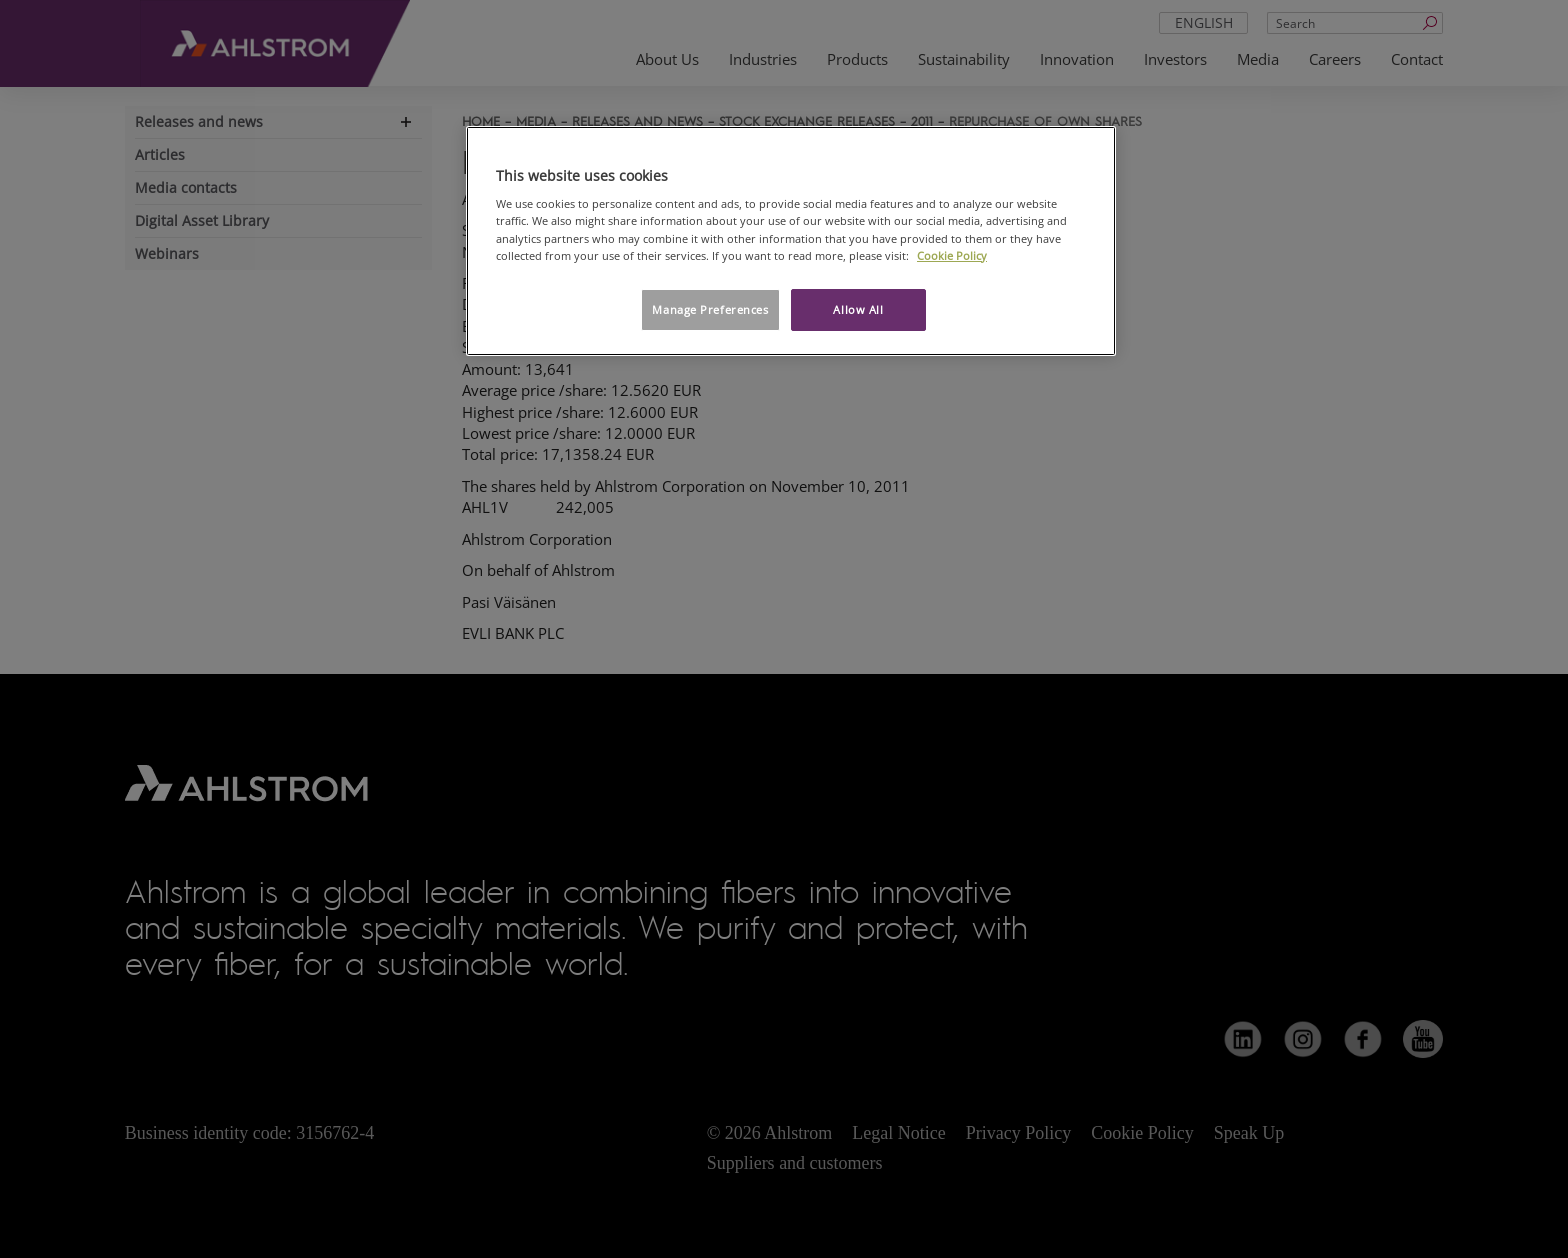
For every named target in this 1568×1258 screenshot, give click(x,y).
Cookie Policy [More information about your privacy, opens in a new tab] (952, 255)
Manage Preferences (710, 309)
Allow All (858, 309)
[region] (791, 241)
